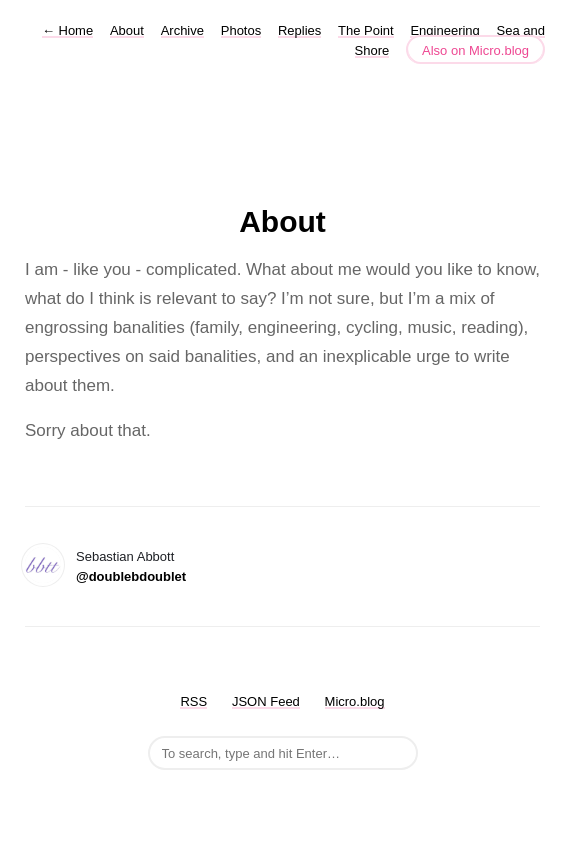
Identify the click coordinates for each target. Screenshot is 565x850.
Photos (241, 30)
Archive (182, 30)
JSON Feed (266, 701)
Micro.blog (355, 701)
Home (67, 30)
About (127, 30)
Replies (299, 30)
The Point (366, 30)
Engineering (444, 30)
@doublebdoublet (131, 576)
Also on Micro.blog (475, 50)
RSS (193, 701)
